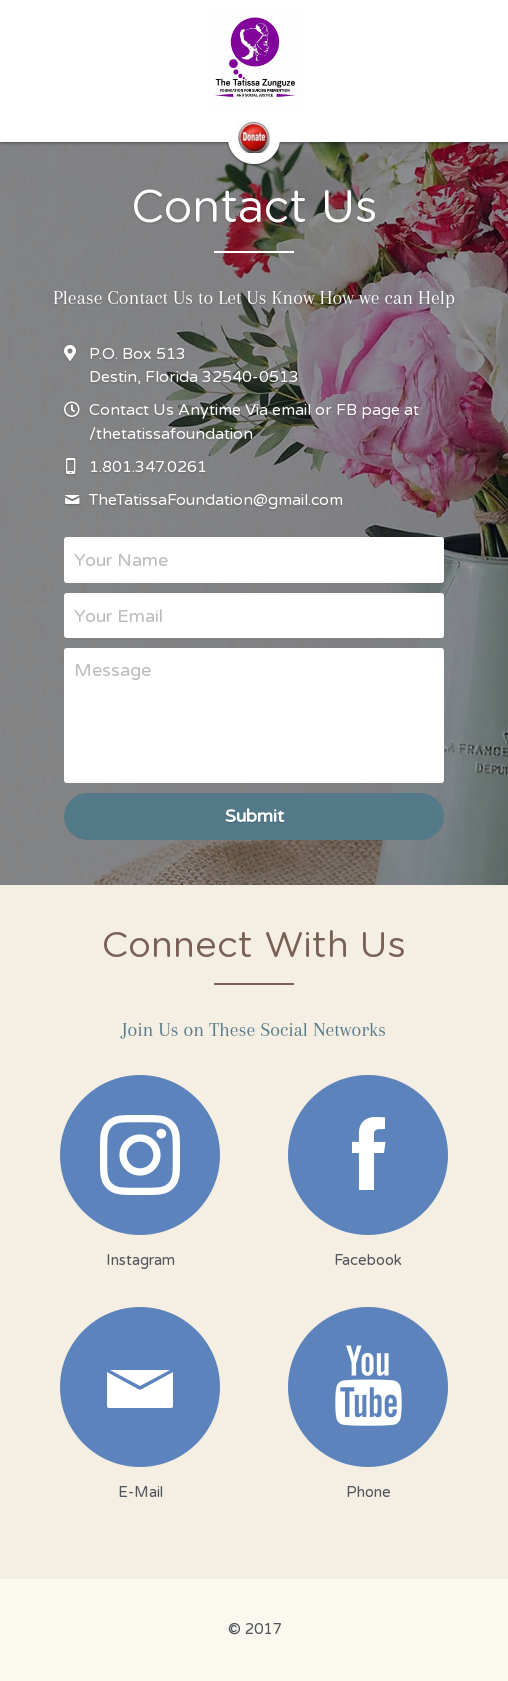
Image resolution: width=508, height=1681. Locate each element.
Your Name (121, 559)
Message (112, 670)
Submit (254, 816)
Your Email (118, 615)
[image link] (254, 60)
